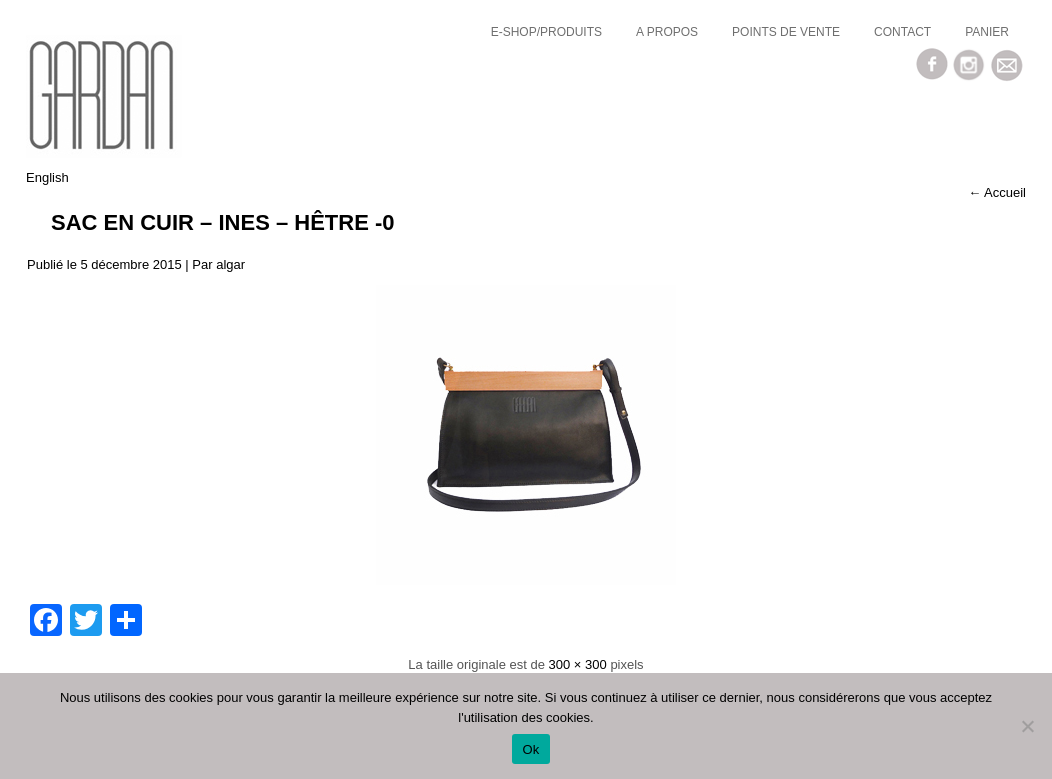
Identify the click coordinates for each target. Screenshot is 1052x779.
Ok (530, 749)
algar (230, 264)
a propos (667, 32)
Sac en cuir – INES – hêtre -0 (223, 222)
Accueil (997, 192)
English (47, 177)
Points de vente (786, 32)
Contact (902, 32)
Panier (987, 32)
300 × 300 (578, 664)
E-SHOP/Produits (546, 32)
